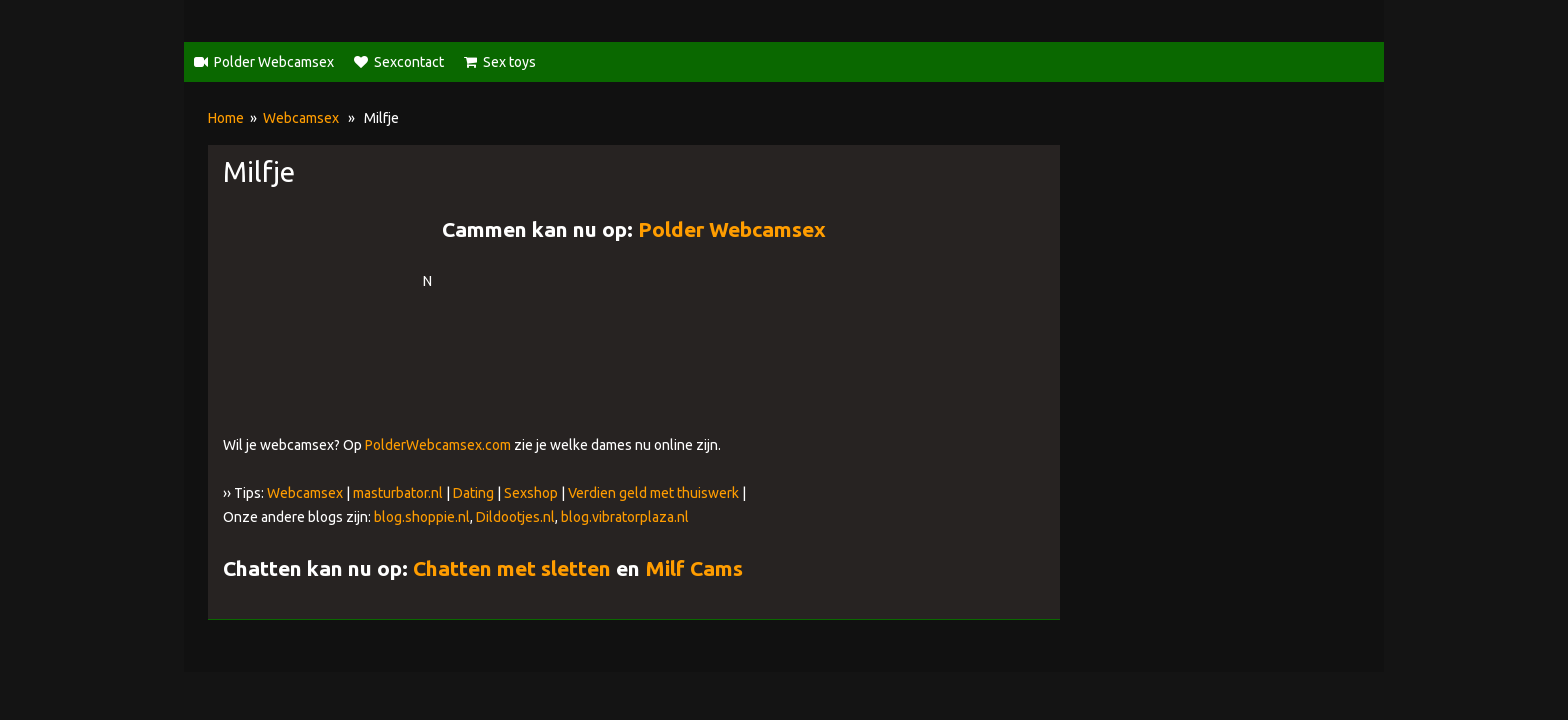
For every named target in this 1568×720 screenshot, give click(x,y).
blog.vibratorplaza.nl (625, 517)
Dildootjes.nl (515, 517)
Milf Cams (694, 568)
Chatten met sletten (512, 568)
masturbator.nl (398, 493)
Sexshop (531, 493)
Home (226, 118)
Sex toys (509, 62)
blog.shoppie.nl (422, 517)
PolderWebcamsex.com (438, 445)
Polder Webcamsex (274, 62)
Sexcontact (409, 62)
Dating (473, 493)
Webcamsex (301, 118)
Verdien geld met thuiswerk (653, 493)
